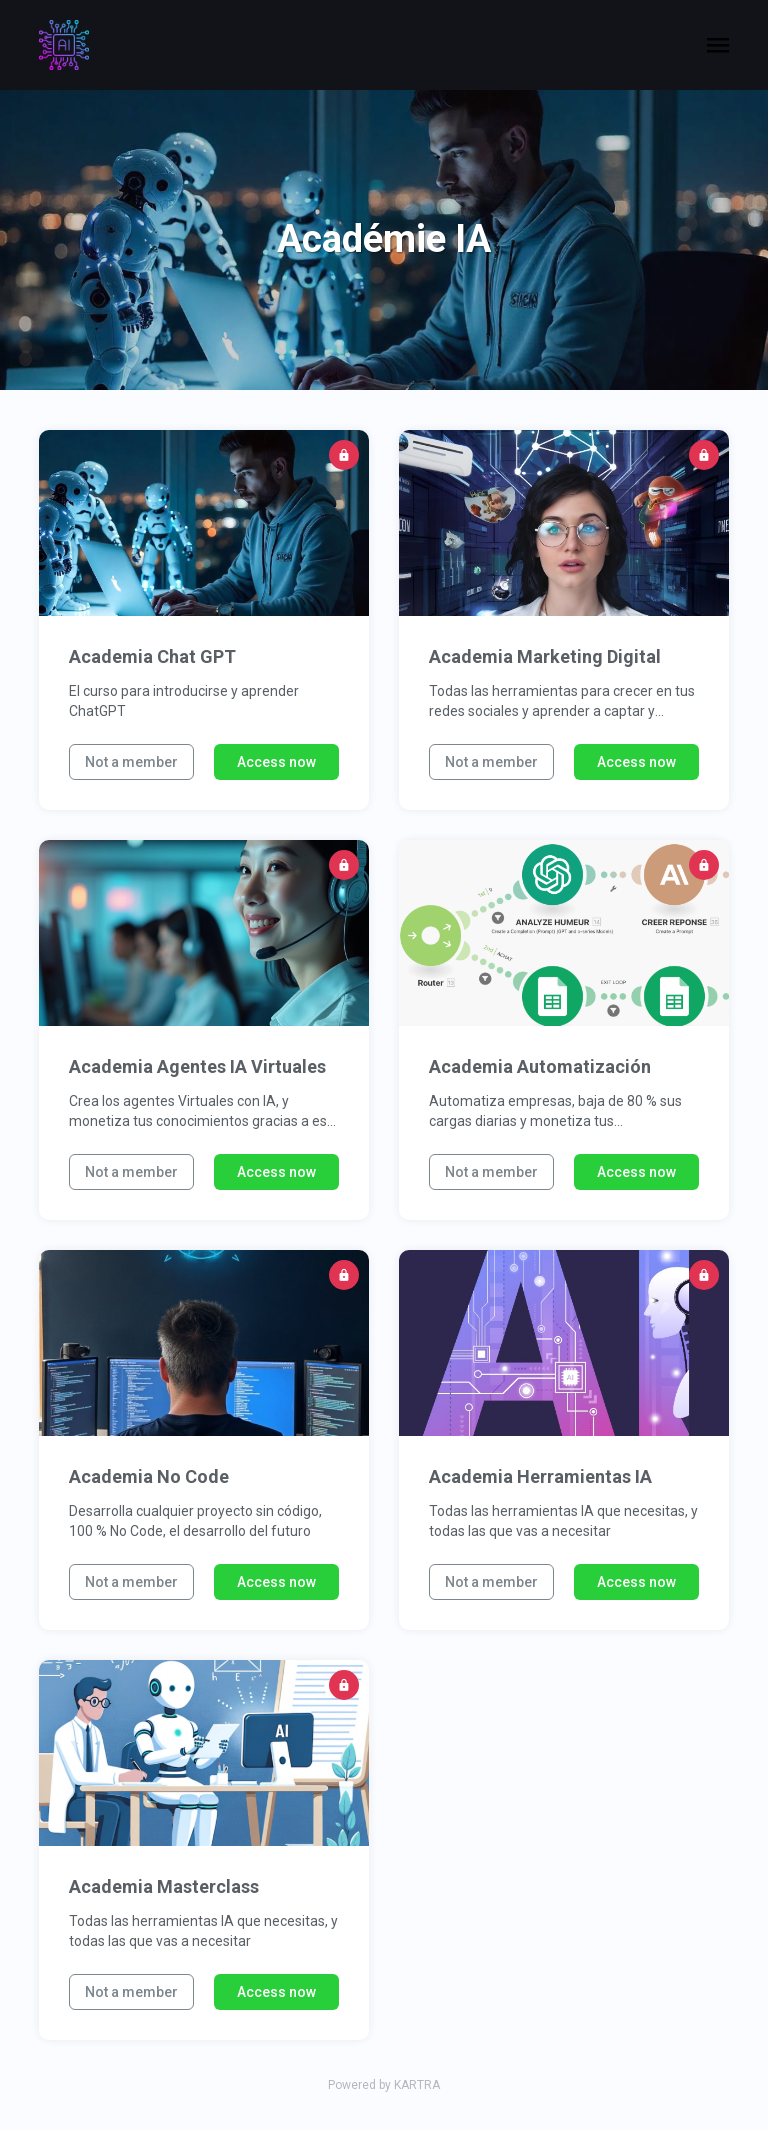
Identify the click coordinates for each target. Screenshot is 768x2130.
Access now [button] (276, 762)
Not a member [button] (131, 762)
